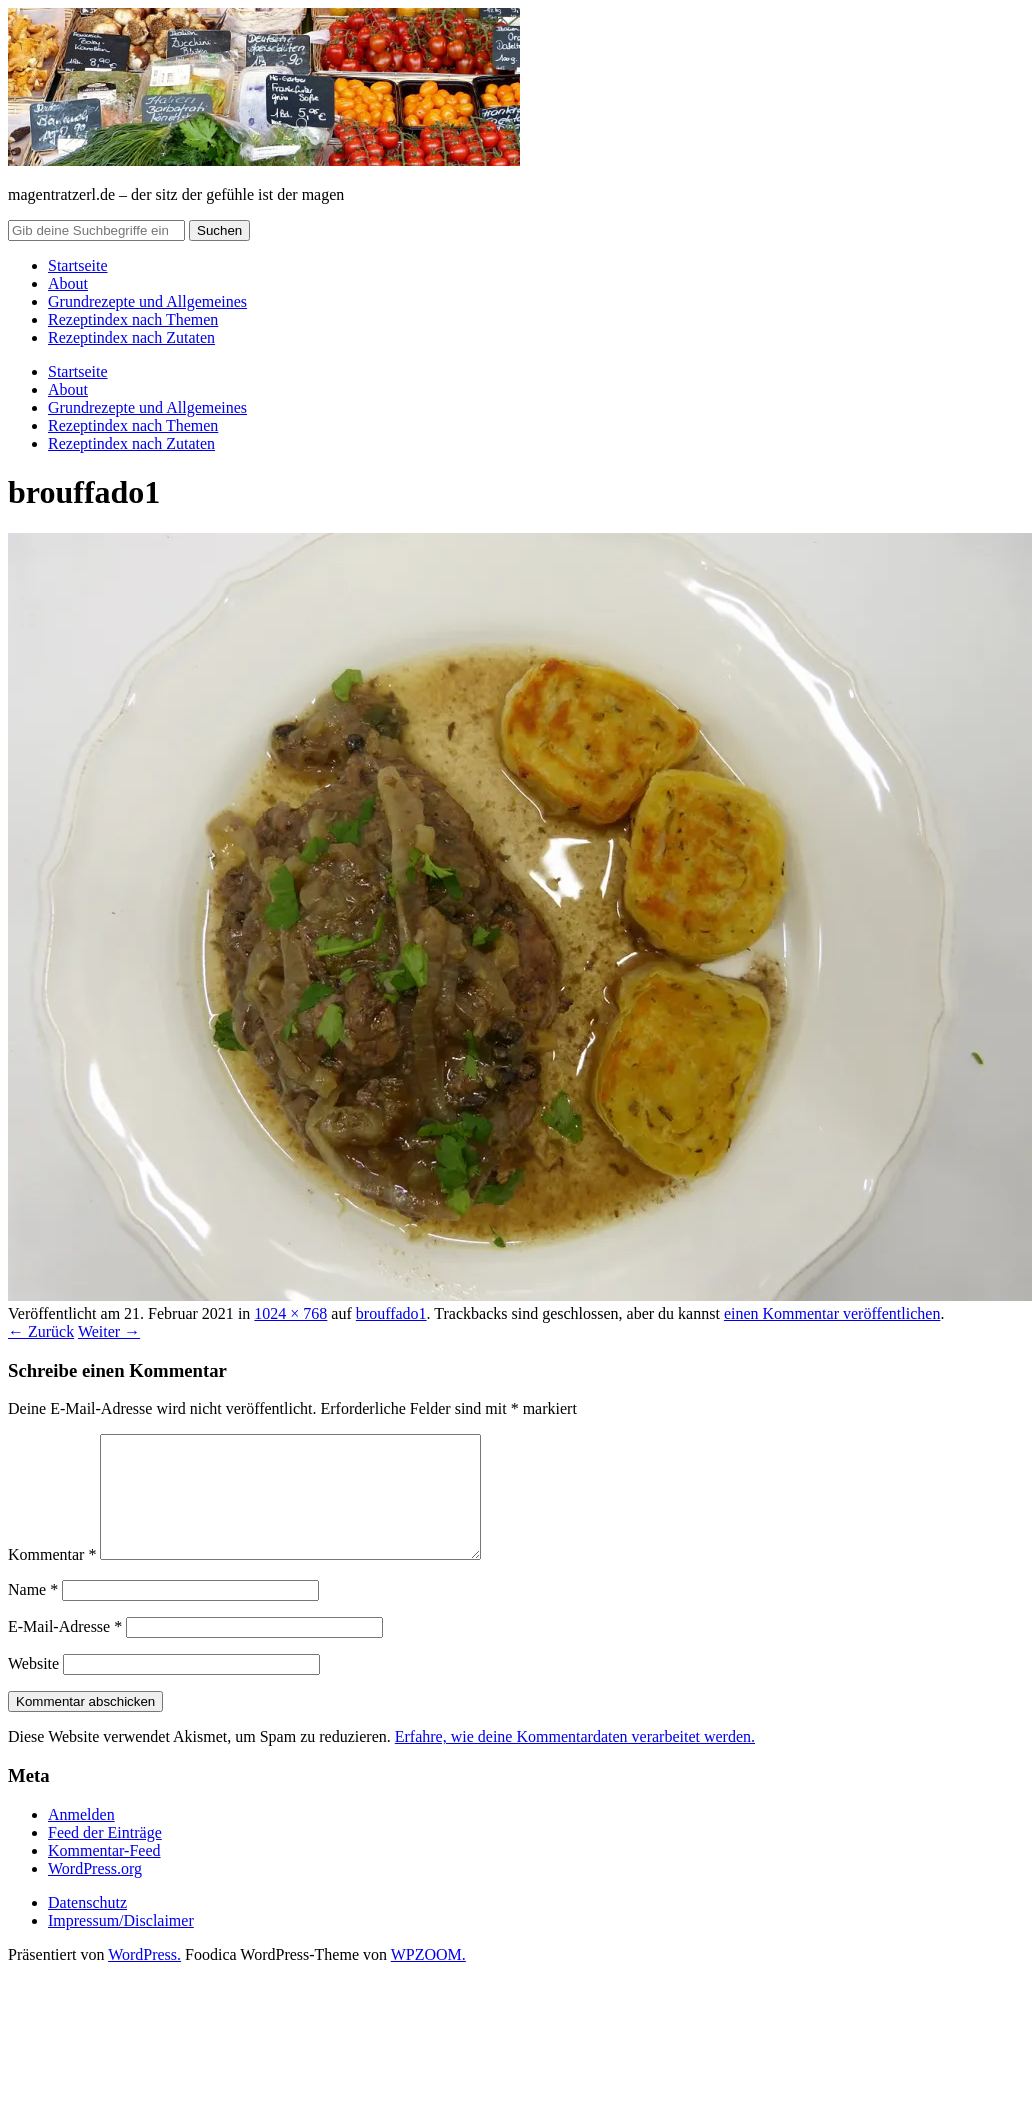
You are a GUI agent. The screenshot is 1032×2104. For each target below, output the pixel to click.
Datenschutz (87, 1926)
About (68, 283)
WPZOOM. (428, 1978)
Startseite (78, 265)
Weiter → (109, 1331)
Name (33, 1613)
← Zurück (41, 1331)
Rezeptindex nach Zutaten (131, 337)
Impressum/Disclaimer (121, 1944)
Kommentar (52, 1578)
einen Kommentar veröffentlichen (832, 1313)
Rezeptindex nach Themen (133, 319)
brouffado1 (391, 1313)
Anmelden (81, 1838)
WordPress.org (95, 1892)
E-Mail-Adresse (65, 1650)
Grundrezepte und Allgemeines (147, 301)
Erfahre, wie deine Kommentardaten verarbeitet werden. (575, 1760)
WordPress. (144, 1978)
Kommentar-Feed (104, 1874)
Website (33, 1687)
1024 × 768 (290, 1313)
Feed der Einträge (105, 1856)
